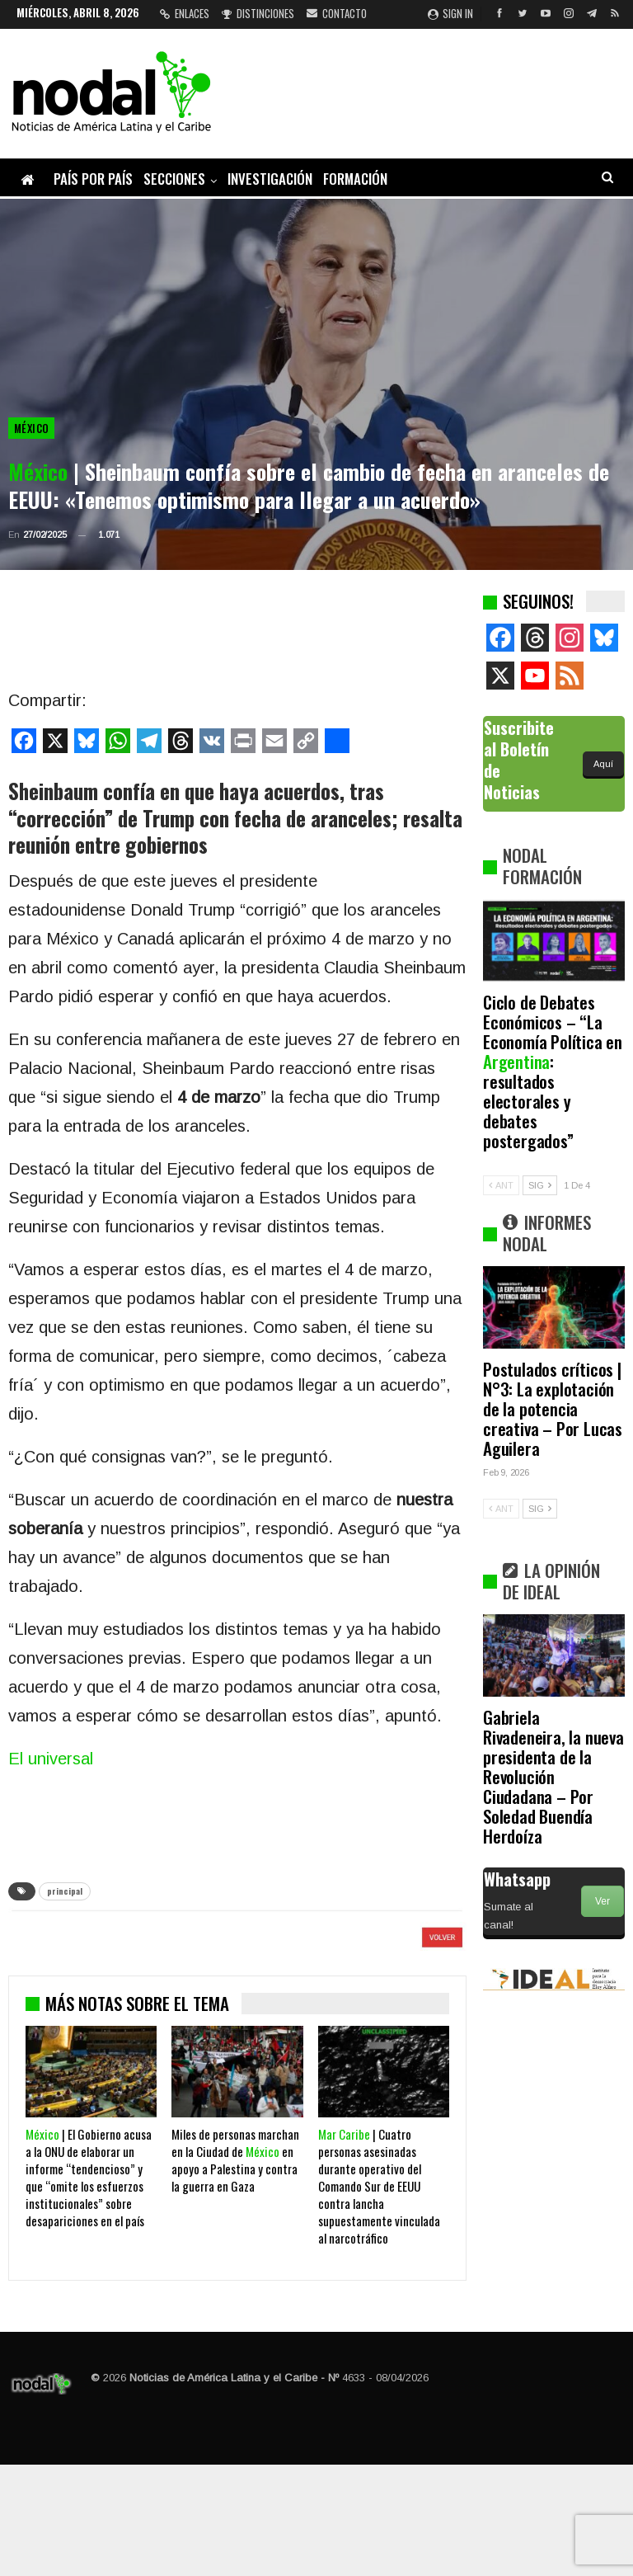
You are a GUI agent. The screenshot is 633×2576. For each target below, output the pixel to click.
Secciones (174, 178)
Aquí (603, 764)
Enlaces (184, 13)
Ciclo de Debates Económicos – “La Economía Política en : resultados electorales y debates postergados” (552, 1071)
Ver (602, 1901)
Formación (355, 178)
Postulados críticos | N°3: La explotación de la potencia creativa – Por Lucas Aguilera (552, 1408)
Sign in (450, 13)
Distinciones (258, 13)
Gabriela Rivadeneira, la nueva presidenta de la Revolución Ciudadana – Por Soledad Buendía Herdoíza (553, 1776)
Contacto (337, 13)
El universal (50, 1759)
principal (64, 1891)
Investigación (269, 178)
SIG (539, 1185)
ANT (501, 1185)
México (31, 428)
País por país (93, 178)
